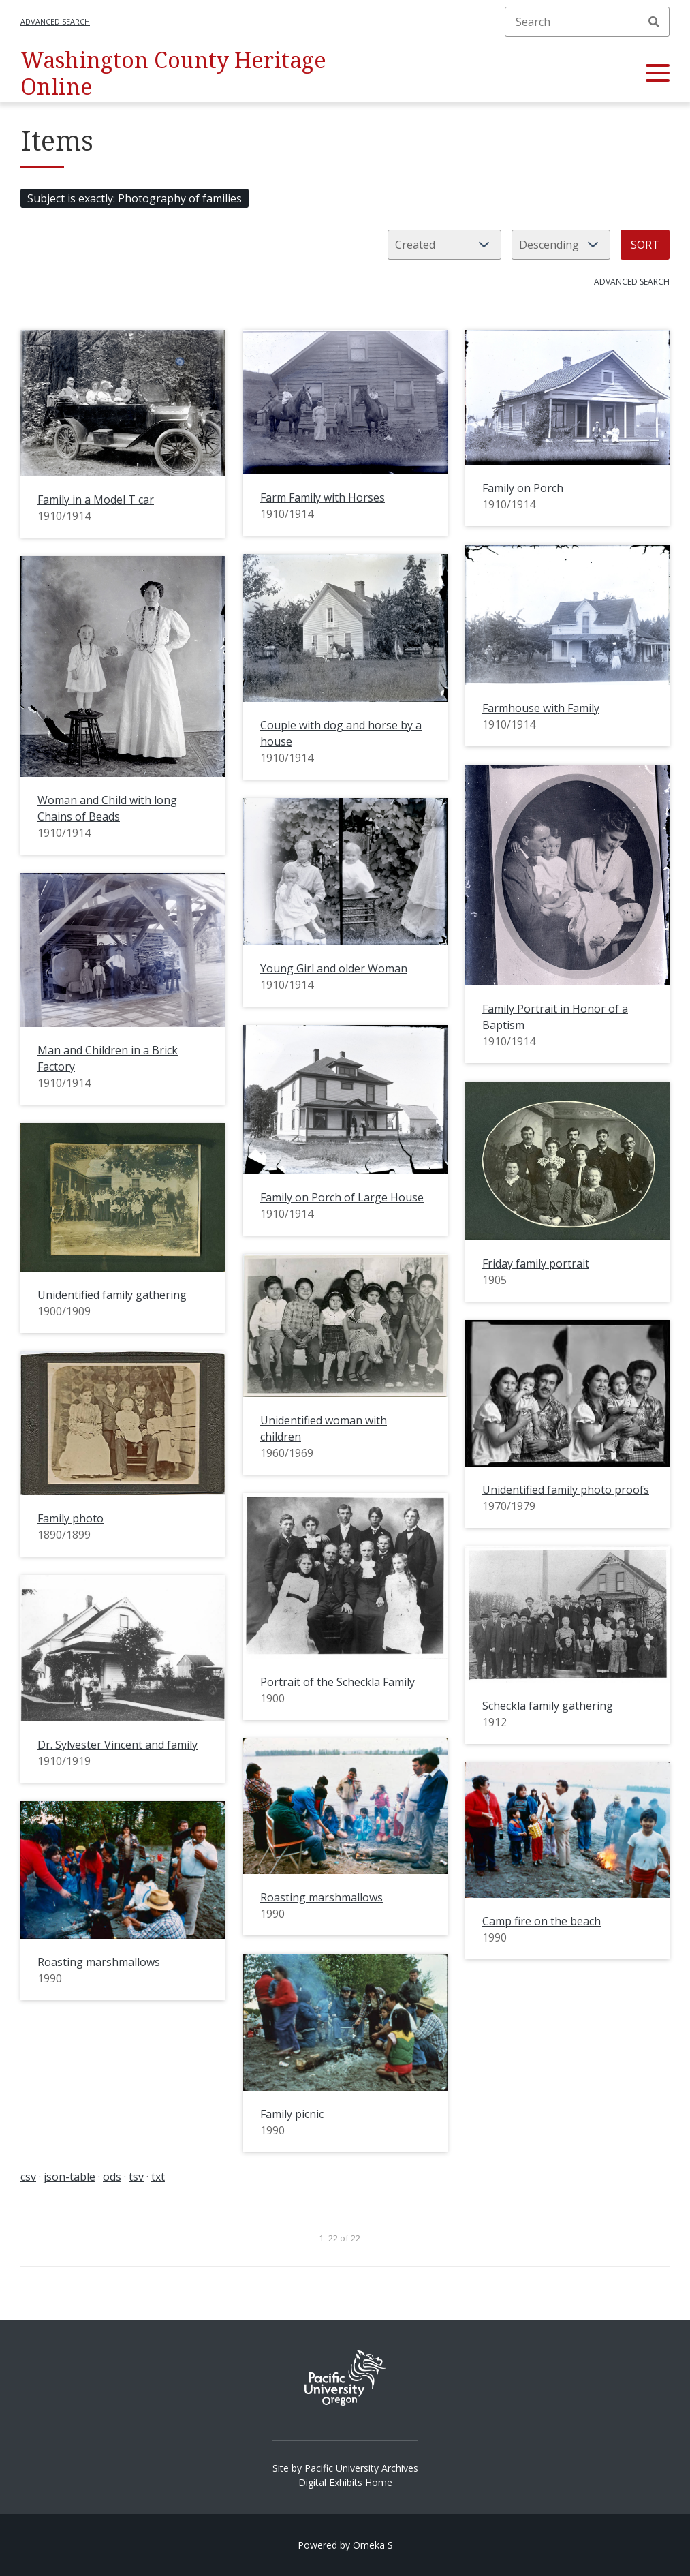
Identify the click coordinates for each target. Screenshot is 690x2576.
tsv (136, 2176)
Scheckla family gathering (547, 1705)
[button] (658, 73)
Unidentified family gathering (112, 1294)
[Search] (587, 22)
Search (654, 22)
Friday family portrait (535, 1263)
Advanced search (55, 21)
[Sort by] (444, 245)
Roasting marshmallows (321, 1897)
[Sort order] (561, 245)
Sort (645, 244)
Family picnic (292, 2113)
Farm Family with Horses (322, 497)
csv (28, 2176)
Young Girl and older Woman (333, 968)
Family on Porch (522, 487)
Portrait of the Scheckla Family (337, 1681)
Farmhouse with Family (540, 708)
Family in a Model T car (95, 499)
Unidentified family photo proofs (565, 1489)
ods (112, 2176)
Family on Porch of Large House (342, 1197)
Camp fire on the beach (541, 1921)
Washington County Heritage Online (173, 72)
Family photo (70, 1518)
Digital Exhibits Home (345, 2482)
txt (158, 2176)
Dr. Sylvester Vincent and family (117, 1744)
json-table (69, 2176)
